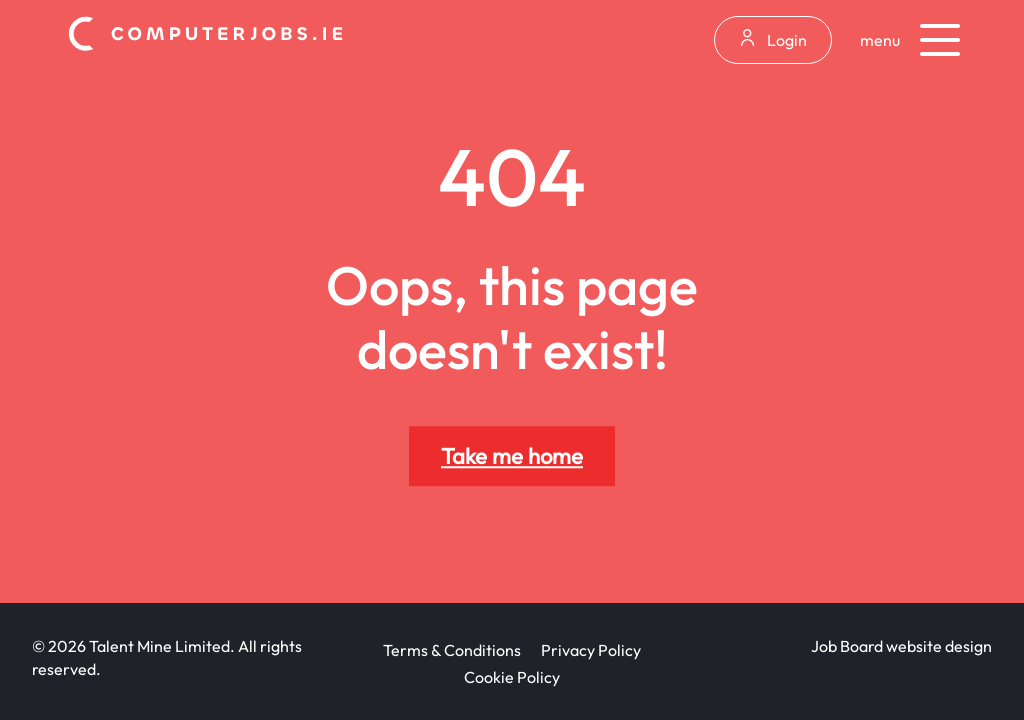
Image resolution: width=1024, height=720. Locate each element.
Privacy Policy (591, 650)
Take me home (512, 456)
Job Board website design (901, 646)
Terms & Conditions (452, 650)
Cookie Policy (512, 677)
